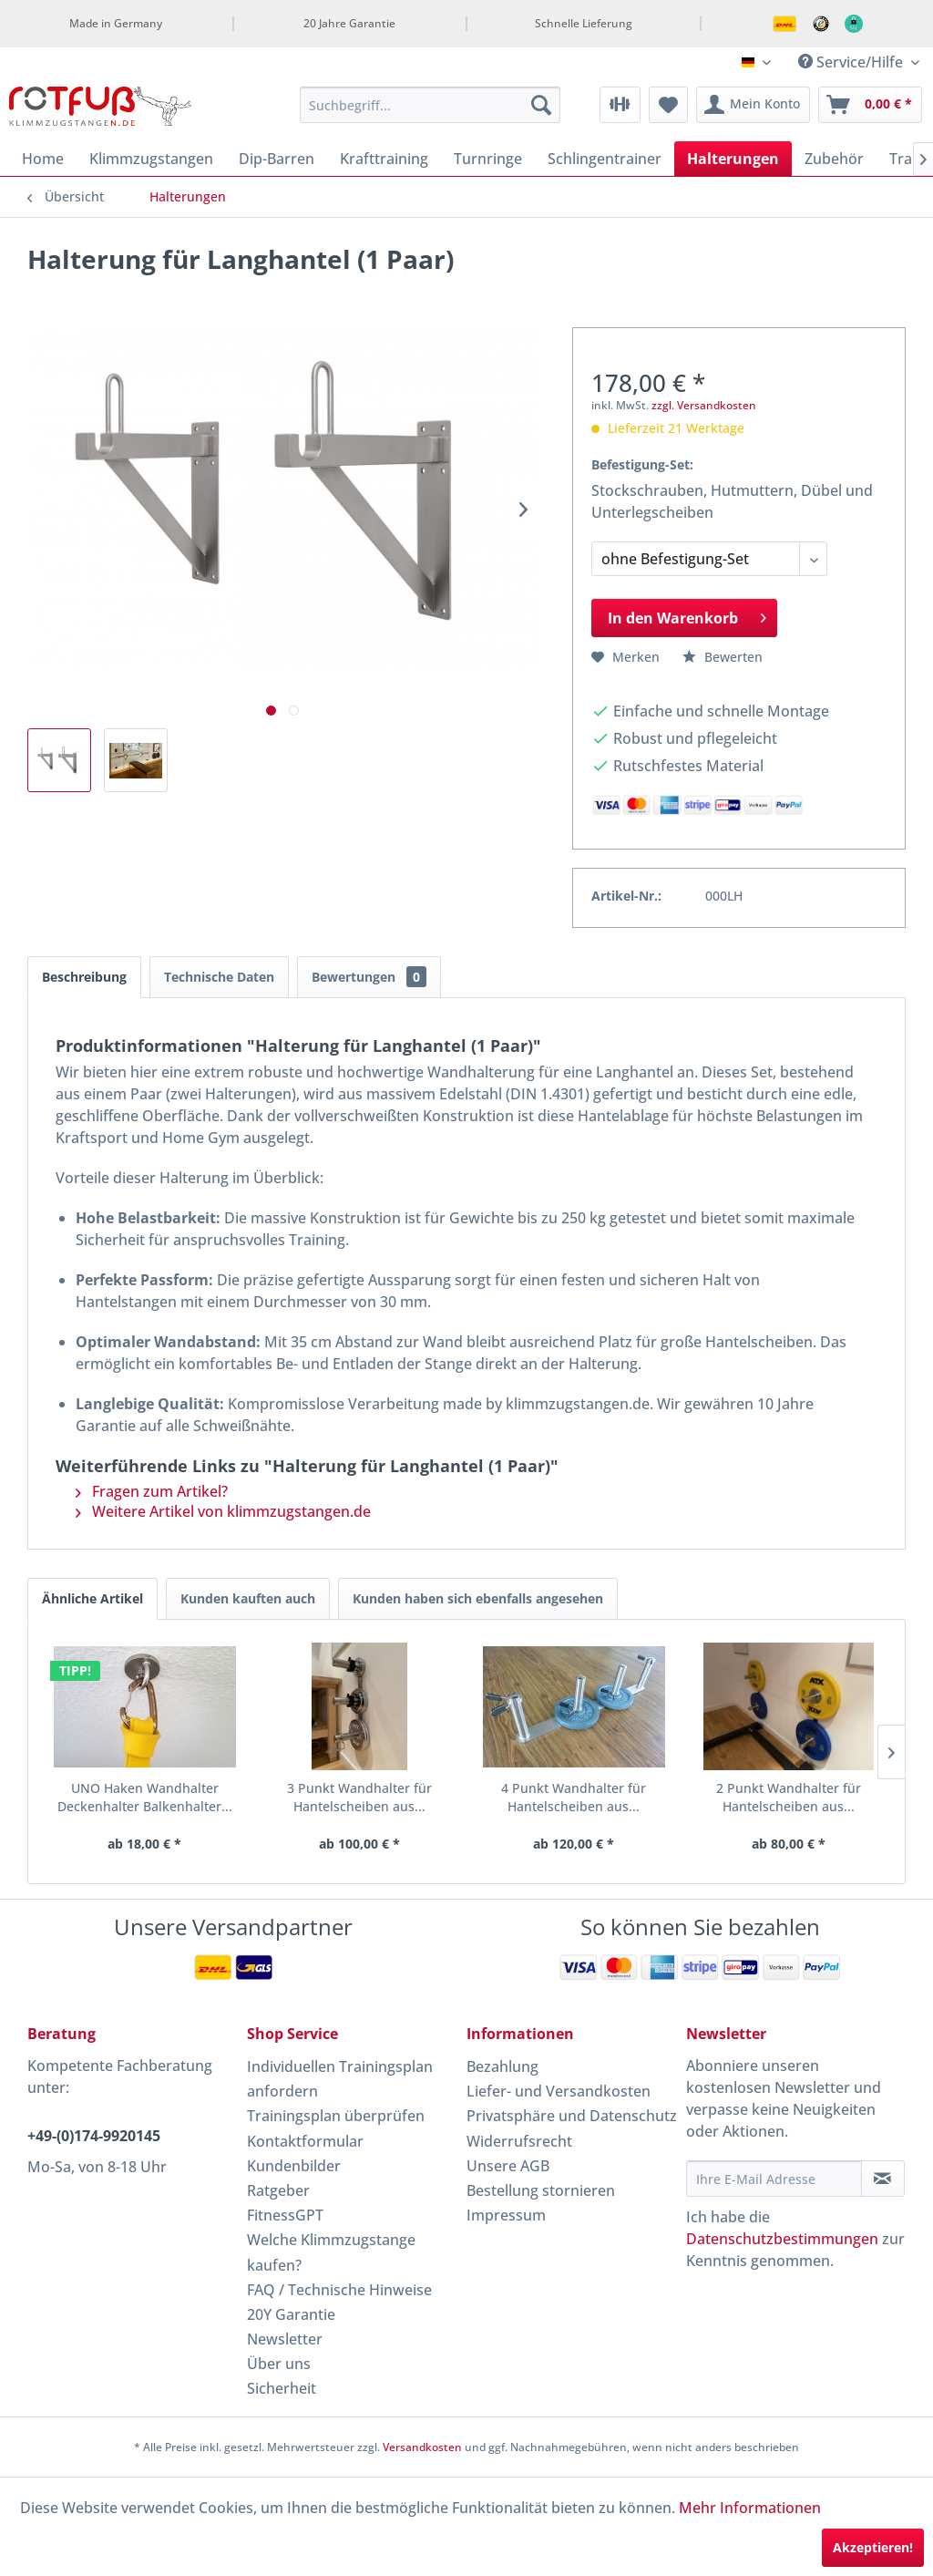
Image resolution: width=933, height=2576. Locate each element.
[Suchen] (541, 105)
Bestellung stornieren (540, 2190)
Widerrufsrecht (519, 2141)
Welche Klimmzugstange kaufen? (331, 2252)
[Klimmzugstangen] (151, 158)
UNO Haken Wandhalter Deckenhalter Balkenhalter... (123, 1797)
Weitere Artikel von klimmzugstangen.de (223, 1511)
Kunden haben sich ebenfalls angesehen (478, 1598)
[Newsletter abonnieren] (883, 2178)
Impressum (506, 2215)
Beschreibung (84, 976)
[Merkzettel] (668, 105)
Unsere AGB (507, 2166)
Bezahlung (502, 2066)
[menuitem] (430, 105)
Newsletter (285, 2339)
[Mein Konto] (753, 105)
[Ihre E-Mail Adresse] (774, 2178)
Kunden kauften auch (247, 1598)
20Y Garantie (291, 2314)
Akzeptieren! (873, 2547)
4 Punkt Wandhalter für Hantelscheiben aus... (466, 1797)
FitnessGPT (285, 2215)
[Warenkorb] (870, 105)
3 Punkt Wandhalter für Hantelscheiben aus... (294, 1797)
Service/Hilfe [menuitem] (852, 62)
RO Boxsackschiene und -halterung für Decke (809, 1797)
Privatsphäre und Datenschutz (571, 2116)
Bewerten (722, 656)
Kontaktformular (305, 2141)
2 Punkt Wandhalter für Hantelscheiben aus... (638, 1797)
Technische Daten (219, 976)
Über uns (279, 2364)
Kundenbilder (294, 2166)
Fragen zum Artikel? (152, 1491)
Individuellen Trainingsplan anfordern (340, 2078)
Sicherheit (281, 2388)
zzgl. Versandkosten (703, 405)
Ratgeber (278, 2190)
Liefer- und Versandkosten (558, 2091)
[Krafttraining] (384, 158)
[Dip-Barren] (276, 158)
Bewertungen (369, 976)
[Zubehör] (834, 158)
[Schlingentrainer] (604, 158)
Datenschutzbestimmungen (782, 2239)
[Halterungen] (733, 158)
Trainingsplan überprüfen (336, 2116)
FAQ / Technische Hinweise (339, 2290)
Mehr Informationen (750, 2508)
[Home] (43, 158)
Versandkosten (422, 2447)
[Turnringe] (488, 158)
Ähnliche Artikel (92, 1598)
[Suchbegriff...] (430, 105)
